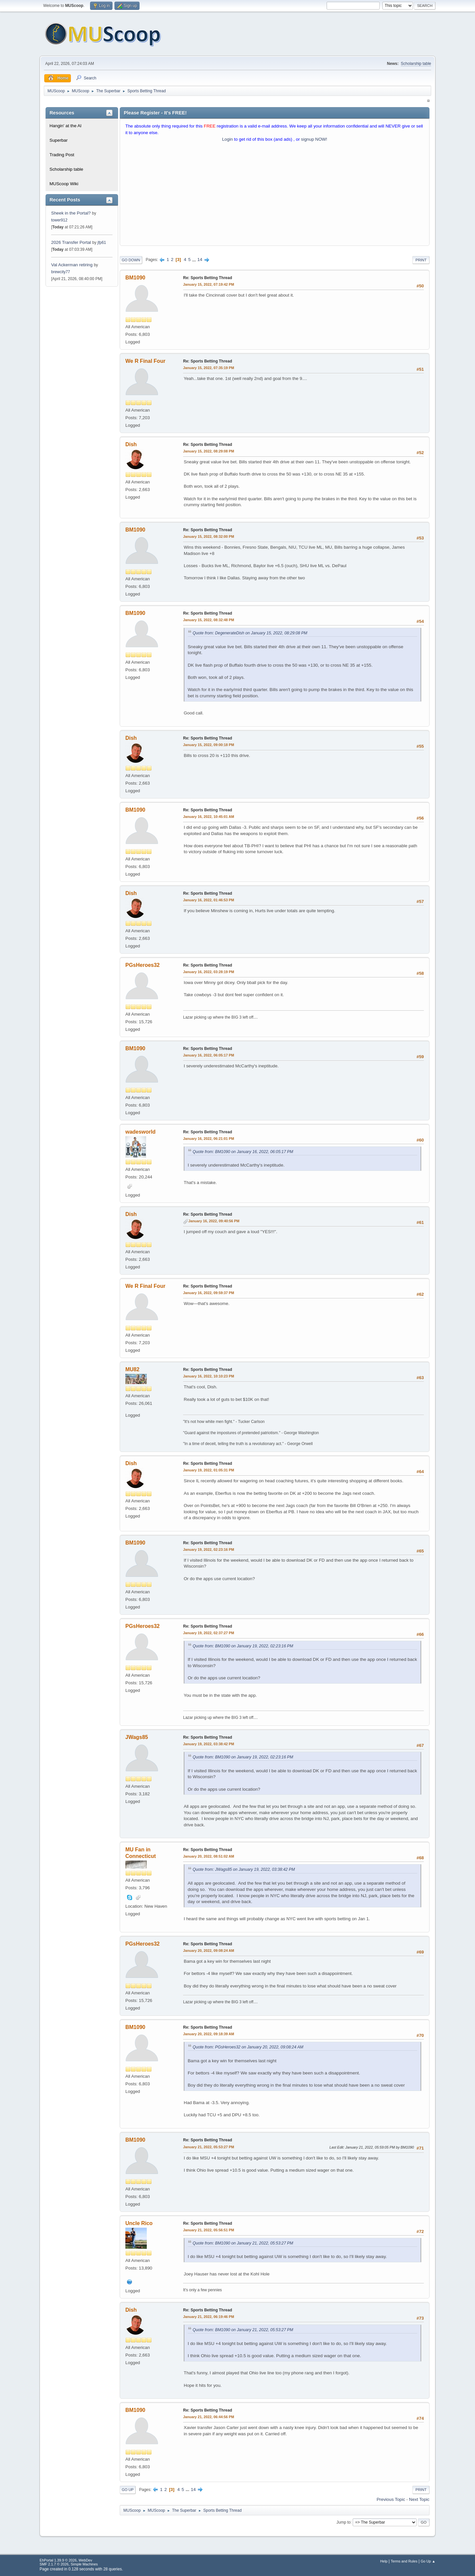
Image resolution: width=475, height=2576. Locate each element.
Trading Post (61, 154)
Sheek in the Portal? (71, 213)
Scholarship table (416, 63)
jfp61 (101, 242)
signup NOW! (314, 139)
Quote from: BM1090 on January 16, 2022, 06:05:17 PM (243, 1151)
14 (199, 259)
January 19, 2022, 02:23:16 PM (208, 1549)
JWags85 (136, 1737)
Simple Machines (84, 2564)
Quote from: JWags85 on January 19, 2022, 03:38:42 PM (244, 1869)
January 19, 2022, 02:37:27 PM (208, 1633)
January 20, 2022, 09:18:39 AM (208, 2034)
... (194, 259)
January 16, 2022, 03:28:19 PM (208, 972)
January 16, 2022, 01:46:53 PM (208, 900)
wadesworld (140, 1132)
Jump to (343, 2522)
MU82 (132, 1369)
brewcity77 (60, 272)
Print (421, 260)
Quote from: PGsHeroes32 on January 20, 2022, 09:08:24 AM (248, 2047)
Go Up (128, 2490)
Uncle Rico (139, 2223)
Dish (131, 444)
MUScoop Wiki (63, 183)
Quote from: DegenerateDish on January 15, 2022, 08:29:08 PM (250, 633)
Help (384, 2561)
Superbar (58, 140)
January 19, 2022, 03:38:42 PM (208, 1744)
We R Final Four (145, 361)
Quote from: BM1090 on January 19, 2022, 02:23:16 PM (243, 1646)
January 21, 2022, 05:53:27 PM (208, 2147)
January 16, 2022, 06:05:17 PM (208, 1055)
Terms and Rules (404, 2561)
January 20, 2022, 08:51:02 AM (208, 1856)
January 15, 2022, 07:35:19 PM (208, 368)
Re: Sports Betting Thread (207, 277)
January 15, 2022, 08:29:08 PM (208, 451)
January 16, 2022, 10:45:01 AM (208, 817)
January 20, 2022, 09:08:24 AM (208, 1951)
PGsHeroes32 (142, 965)
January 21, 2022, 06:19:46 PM (208, 2317)
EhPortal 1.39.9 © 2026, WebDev (66, 2560)
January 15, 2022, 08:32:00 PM (208, 536)
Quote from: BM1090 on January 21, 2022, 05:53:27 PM (243, 2243)
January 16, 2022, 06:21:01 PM (208, 1139)
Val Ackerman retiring (72, 264)
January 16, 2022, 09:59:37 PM (208, 1293)
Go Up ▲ (428, 2561)
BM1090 (135, 277)
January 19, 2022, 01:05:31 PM (208, 1470)
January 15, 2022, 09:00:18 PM (208, 745)
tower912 (59, 220)
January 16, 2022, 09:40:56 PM (213, 1221)
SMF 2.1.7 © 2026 (54, 2564)
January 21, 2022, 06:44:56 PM (208, 2417)
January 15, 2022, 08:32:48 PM (208, 620)
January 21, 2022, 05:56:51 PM (208, 2230)
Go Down (131, 260)
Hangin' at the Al (65, 125)
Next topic (419, 2499)
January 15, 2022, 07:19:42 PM (208, 284)
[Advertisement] (274, 195)
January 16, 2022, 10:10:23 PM (208, 1376)
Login (227, 139)
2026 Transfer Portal (71, 242)
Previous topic (391, 2499)
